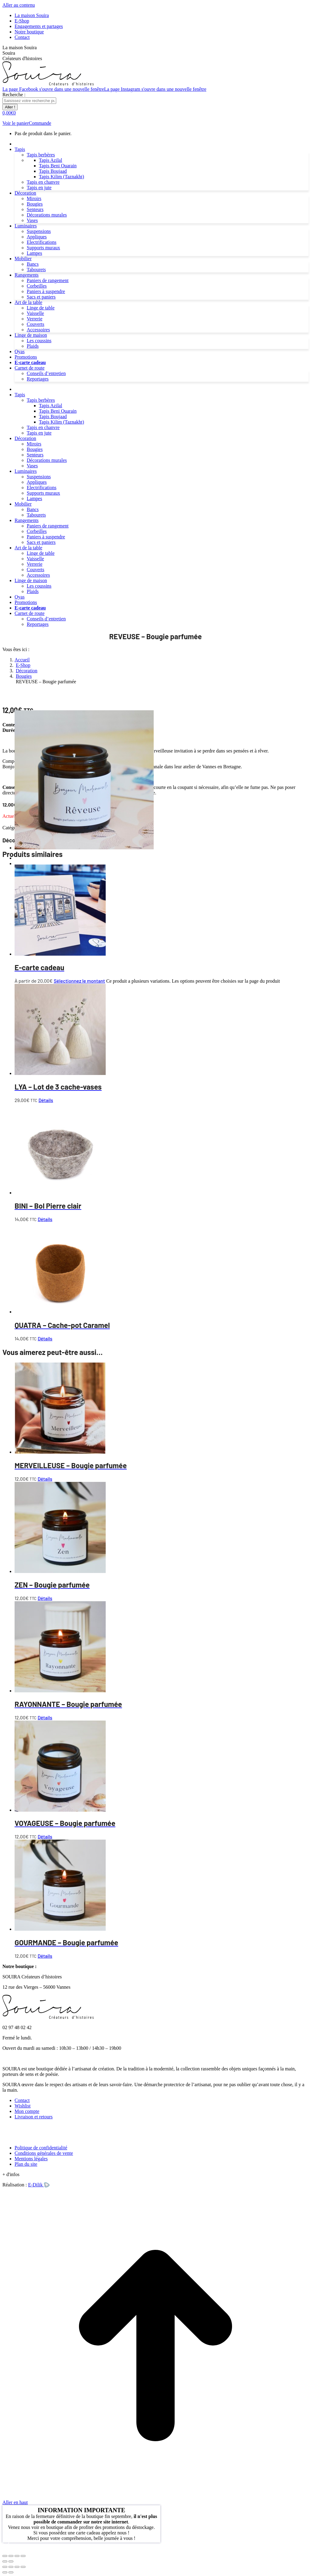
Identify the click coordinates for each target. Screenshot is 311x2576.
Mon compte (27, 2111)
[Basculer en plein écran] (11, 2556)
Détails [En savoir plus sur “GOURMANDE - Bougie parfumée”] (45, 1956)
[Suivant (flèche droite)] (11, 2561)
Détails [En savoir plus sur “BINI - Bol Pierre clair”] (45, 1219)
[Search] (29, 100)
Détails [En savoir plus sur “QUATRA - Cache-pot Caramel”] (45, 1338)
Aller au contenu (18, 5)
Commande (40, 123)
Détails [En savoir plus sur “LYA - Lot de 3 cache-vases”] (46, 1100)
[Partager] (11, 2567)
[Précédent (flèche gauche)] (4, 2561)
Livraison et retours (34, 2116)
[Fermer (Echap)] (23, 2556)
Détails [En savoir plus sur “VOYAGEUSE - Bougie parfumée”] (45, 1836)
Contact (22, 2100)
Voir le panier (15, 123)
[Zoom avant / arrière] (23, 2567)
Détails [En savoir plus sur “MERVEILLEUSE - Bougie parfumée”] (45, 1479)
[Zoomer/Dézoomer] (4, 2556)
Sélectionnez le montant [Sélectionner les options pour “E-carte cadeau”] (79, 981)
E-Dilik (39, 2184)
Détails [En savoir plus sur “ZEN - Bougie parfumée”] (45, 1598)
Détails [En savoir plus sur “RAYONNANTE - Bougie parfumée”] (45, 1717)
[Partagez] (17, 2556)
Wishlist (23, 2105)
